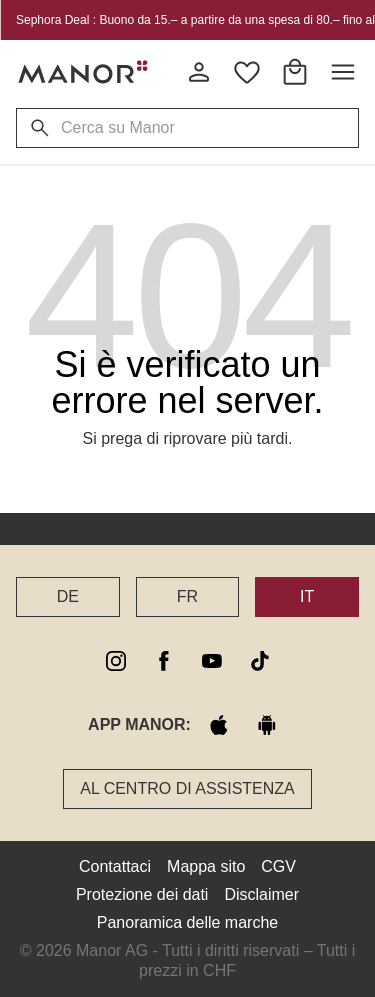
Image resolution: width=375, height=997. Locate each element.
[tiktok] (260, 661)
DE (68, 596)
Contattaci (115, 866)
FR (187, 596)
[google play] (267, 725)
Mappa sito (206, 866)
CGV (278, 866)
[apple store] (219, 725)
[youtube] (212, 661)
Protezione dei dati (142, 894)
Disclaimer (261, 894)
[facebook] (164, 661)
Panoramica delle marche (187, 922)
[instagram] (116, 661)
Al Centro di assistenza (187, 788)
